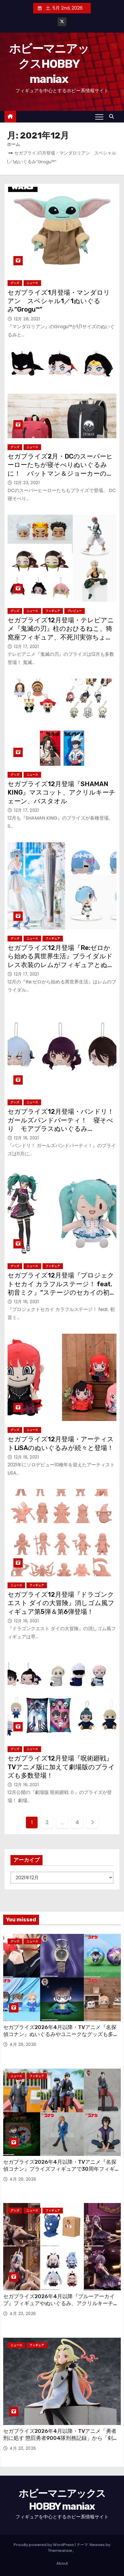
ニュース (32, 283)
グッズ (14, 283)
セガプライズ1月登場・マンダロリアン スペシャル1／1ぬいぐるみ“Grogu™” (59, 301)
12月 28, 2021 (27, 319)
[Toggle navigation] (99, 116)
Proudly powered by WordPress (44, 2544)
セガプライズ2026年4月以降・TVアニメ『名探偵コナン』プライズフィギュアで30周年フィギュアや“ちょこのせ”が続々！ (61, 2169)
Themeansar (60, 2550)
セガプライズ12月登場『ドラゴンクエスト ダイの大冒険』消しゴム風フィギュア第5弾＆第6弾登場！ (61, 1603)
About (62, 2563)
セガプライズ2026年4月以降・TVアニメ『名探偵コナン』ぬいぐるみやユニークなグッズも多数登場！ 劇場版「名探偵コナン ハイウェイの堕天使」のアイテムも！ (61, 2037)
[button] (113, 116)
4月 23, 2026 (23, 2313)
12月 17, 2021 (26, 646)
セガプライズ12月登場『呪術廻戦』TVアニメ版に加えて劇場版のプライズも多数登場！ (61, 1766)
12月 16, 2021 (26, 1138)
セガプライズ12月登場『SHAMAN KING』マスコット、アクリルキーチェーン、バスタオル (62, 792)
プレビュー (74, 611)
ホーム (13, 144)
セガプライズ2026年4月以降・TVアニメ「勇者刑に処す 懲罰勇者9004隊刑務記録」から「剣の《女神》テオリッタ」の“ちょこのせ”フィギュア (60, 2438)
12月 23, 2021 (27, 483)
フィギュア (52, 611)
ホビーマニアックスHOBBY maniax (49, 64)
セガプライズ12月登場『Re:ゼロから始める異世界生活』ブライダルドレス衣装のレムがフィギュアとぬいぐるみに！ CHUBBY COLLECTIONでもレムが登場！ (62, 965)
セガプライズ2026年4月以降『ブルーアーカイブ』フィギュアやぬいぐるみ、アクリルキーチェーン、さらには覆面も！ (60, 2303)
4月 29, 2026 (23, 2044)
